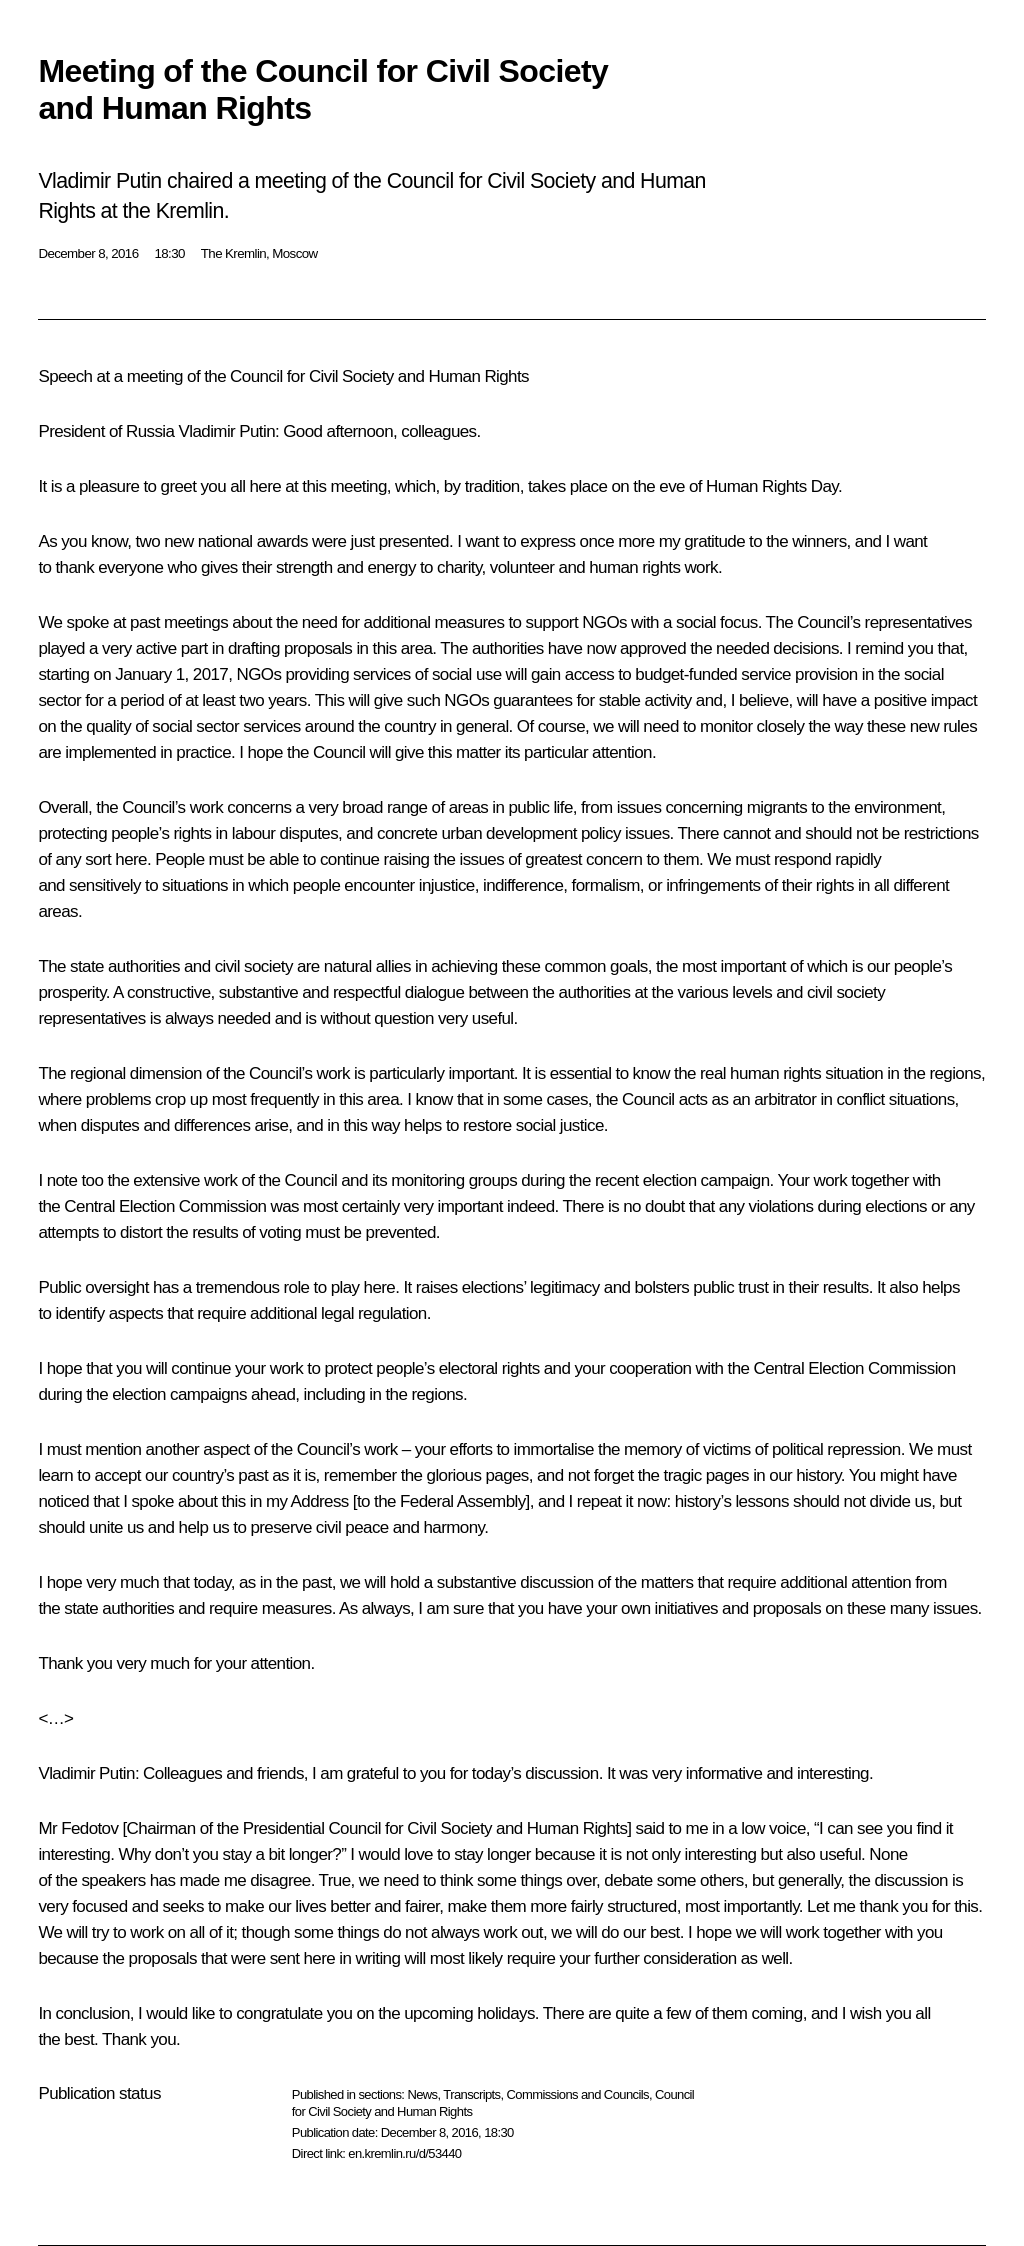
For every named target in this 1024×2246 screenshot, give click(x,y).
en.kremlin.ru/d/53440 (404, 2153)
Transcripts (471, 2094)
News (422, 2094)
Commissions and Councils (578, 2094)
